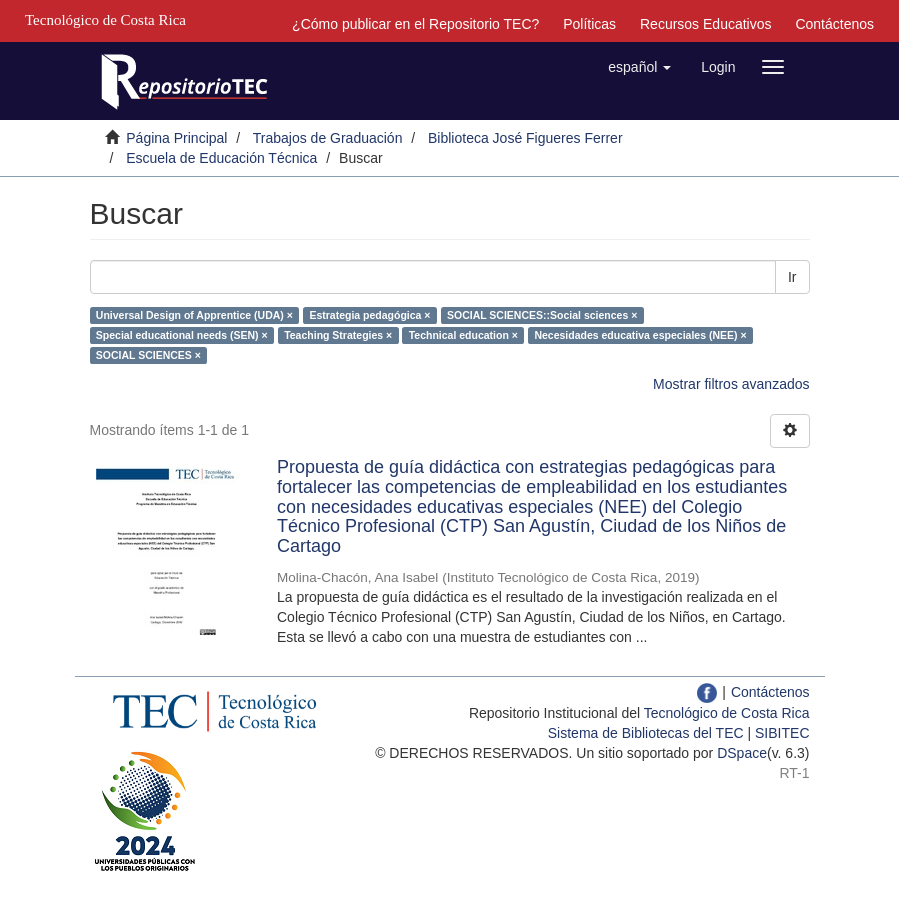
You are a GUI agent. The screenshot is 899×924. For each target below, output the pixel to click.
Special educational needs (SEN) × (182, 335)
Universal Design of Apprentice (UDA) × (194, 315)
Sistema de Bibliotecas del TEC (646, 733)
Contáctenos (834, 24)
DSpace (742, 753)
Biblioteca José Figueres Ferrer (525, 138)
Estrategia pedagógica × (369, 315)
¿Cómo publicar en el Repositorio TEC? (415, 24)
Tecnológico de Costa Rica (727, 713)
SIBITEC (782, 733)
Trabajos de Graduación (328, 138)
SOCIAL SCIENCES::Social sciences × (542, 315)
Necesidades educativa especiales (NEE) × (640, 335)
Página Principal (176, 138)
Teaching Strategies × (338, 335)
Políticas (589, 24)
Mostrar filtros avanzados (731, 384)
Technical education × (463, 335)
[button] (639, 67)
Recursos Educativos (706, 24)
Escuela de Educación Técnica (221, 158)
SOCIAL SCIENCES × (148, 355)
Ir (792, 277)
